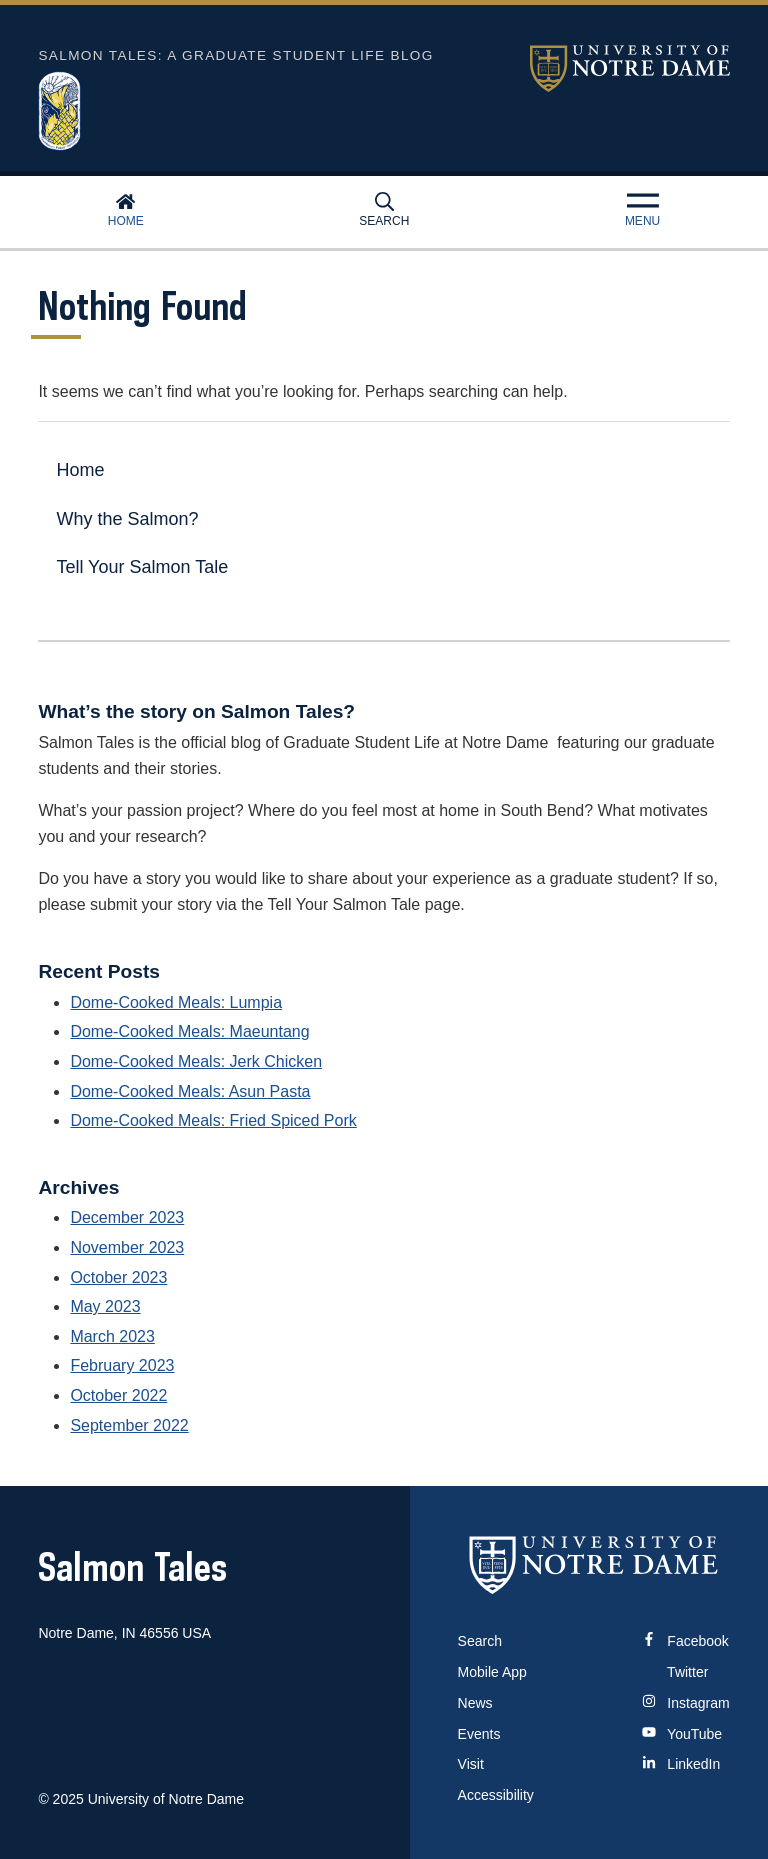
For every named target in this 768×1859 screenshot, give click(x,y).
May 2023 (105, 1306)
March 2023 (112, 1336)
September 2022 (129, 1425)
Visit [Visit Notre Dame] (471, 1764)
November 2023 (127, 1247)
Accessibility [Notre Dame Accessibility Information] (496, 1795)
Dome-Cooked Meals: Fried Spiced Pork (213, 1120)
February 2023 (122, 1365)
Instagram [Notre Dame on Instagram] (685, 1703)
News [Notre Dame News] (475, 1703)
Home (126, 210)
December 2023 (127, 1217)
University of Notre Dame (630, 68)
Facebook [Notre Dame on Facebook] (685, 1641)
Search (384, 210)
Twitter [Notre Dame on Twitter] (675, 1672)
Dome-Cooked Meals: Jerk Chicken (196, 1061)
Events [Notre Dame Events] (479, 1734)
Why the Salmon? (127, 519)
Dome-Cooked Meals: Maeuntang (189, 1031)
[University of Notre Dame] (594, 1564)
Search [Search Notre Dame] (480, 1641)
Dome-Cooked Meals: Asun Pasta (190, 1091)
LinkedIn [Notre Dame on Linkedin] (681, 1764)
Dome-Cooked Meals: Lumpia (176, 1002)
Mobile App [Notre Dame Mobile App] (492, 1672)
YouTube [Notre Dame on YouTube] (682, 1734)
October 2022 (118, 1395)
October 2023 (118, 1277)
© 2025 (60, 1799)
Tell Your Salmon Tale (142, 567)
